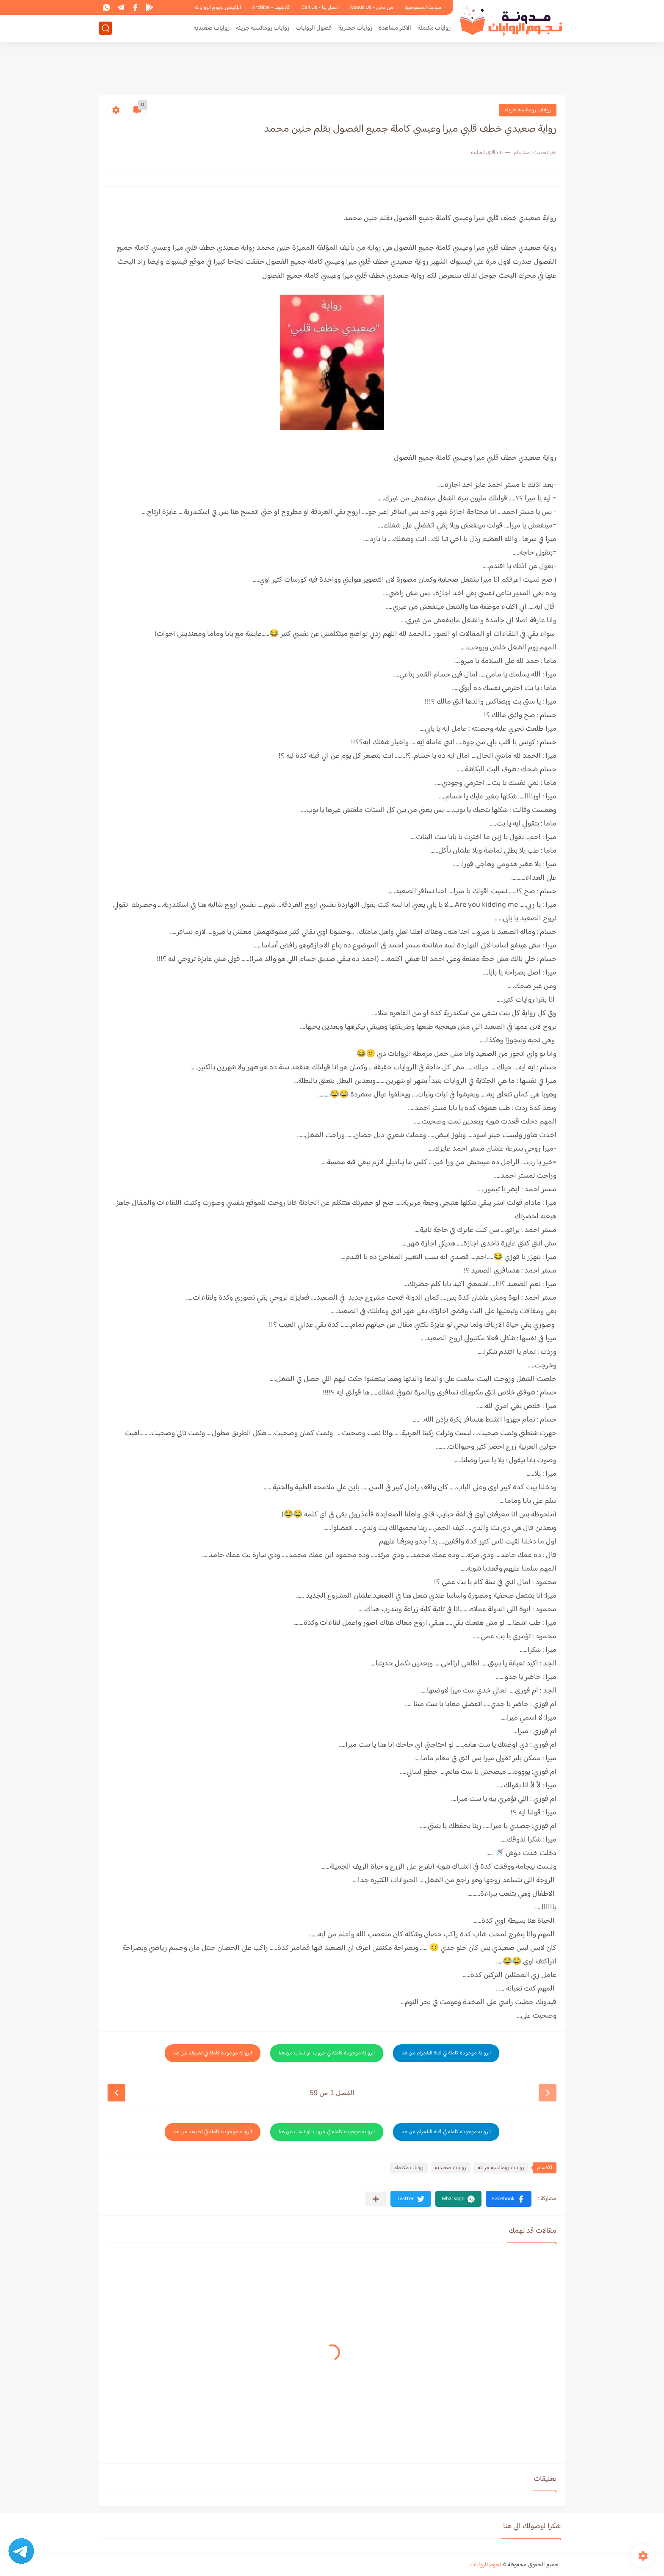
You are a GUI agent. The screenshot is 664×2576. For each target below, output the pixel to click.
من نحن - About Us (371, 7)
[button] (508, 2199)
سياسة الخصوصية (422, 7)
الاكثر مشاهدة (395, 28)
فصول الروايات (314, 28)
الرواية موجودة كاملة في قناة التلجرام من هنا (446, 2053)
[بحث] (105, 28)
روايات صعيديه (212, 28)
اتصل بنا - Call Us (320, 7)
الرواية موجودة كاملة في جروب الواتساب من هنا (327, 2053)
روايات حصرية (355, 28)
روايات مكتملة (434, 28)
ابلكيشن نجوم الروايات (218, 7)
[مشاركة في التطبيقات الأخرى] (375, 2199)
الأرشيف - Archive (271, 7)
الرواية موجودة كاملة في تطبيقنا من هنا (212, 2053)
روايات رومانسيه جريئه (262, 28)
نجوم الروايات (485, 2565)
